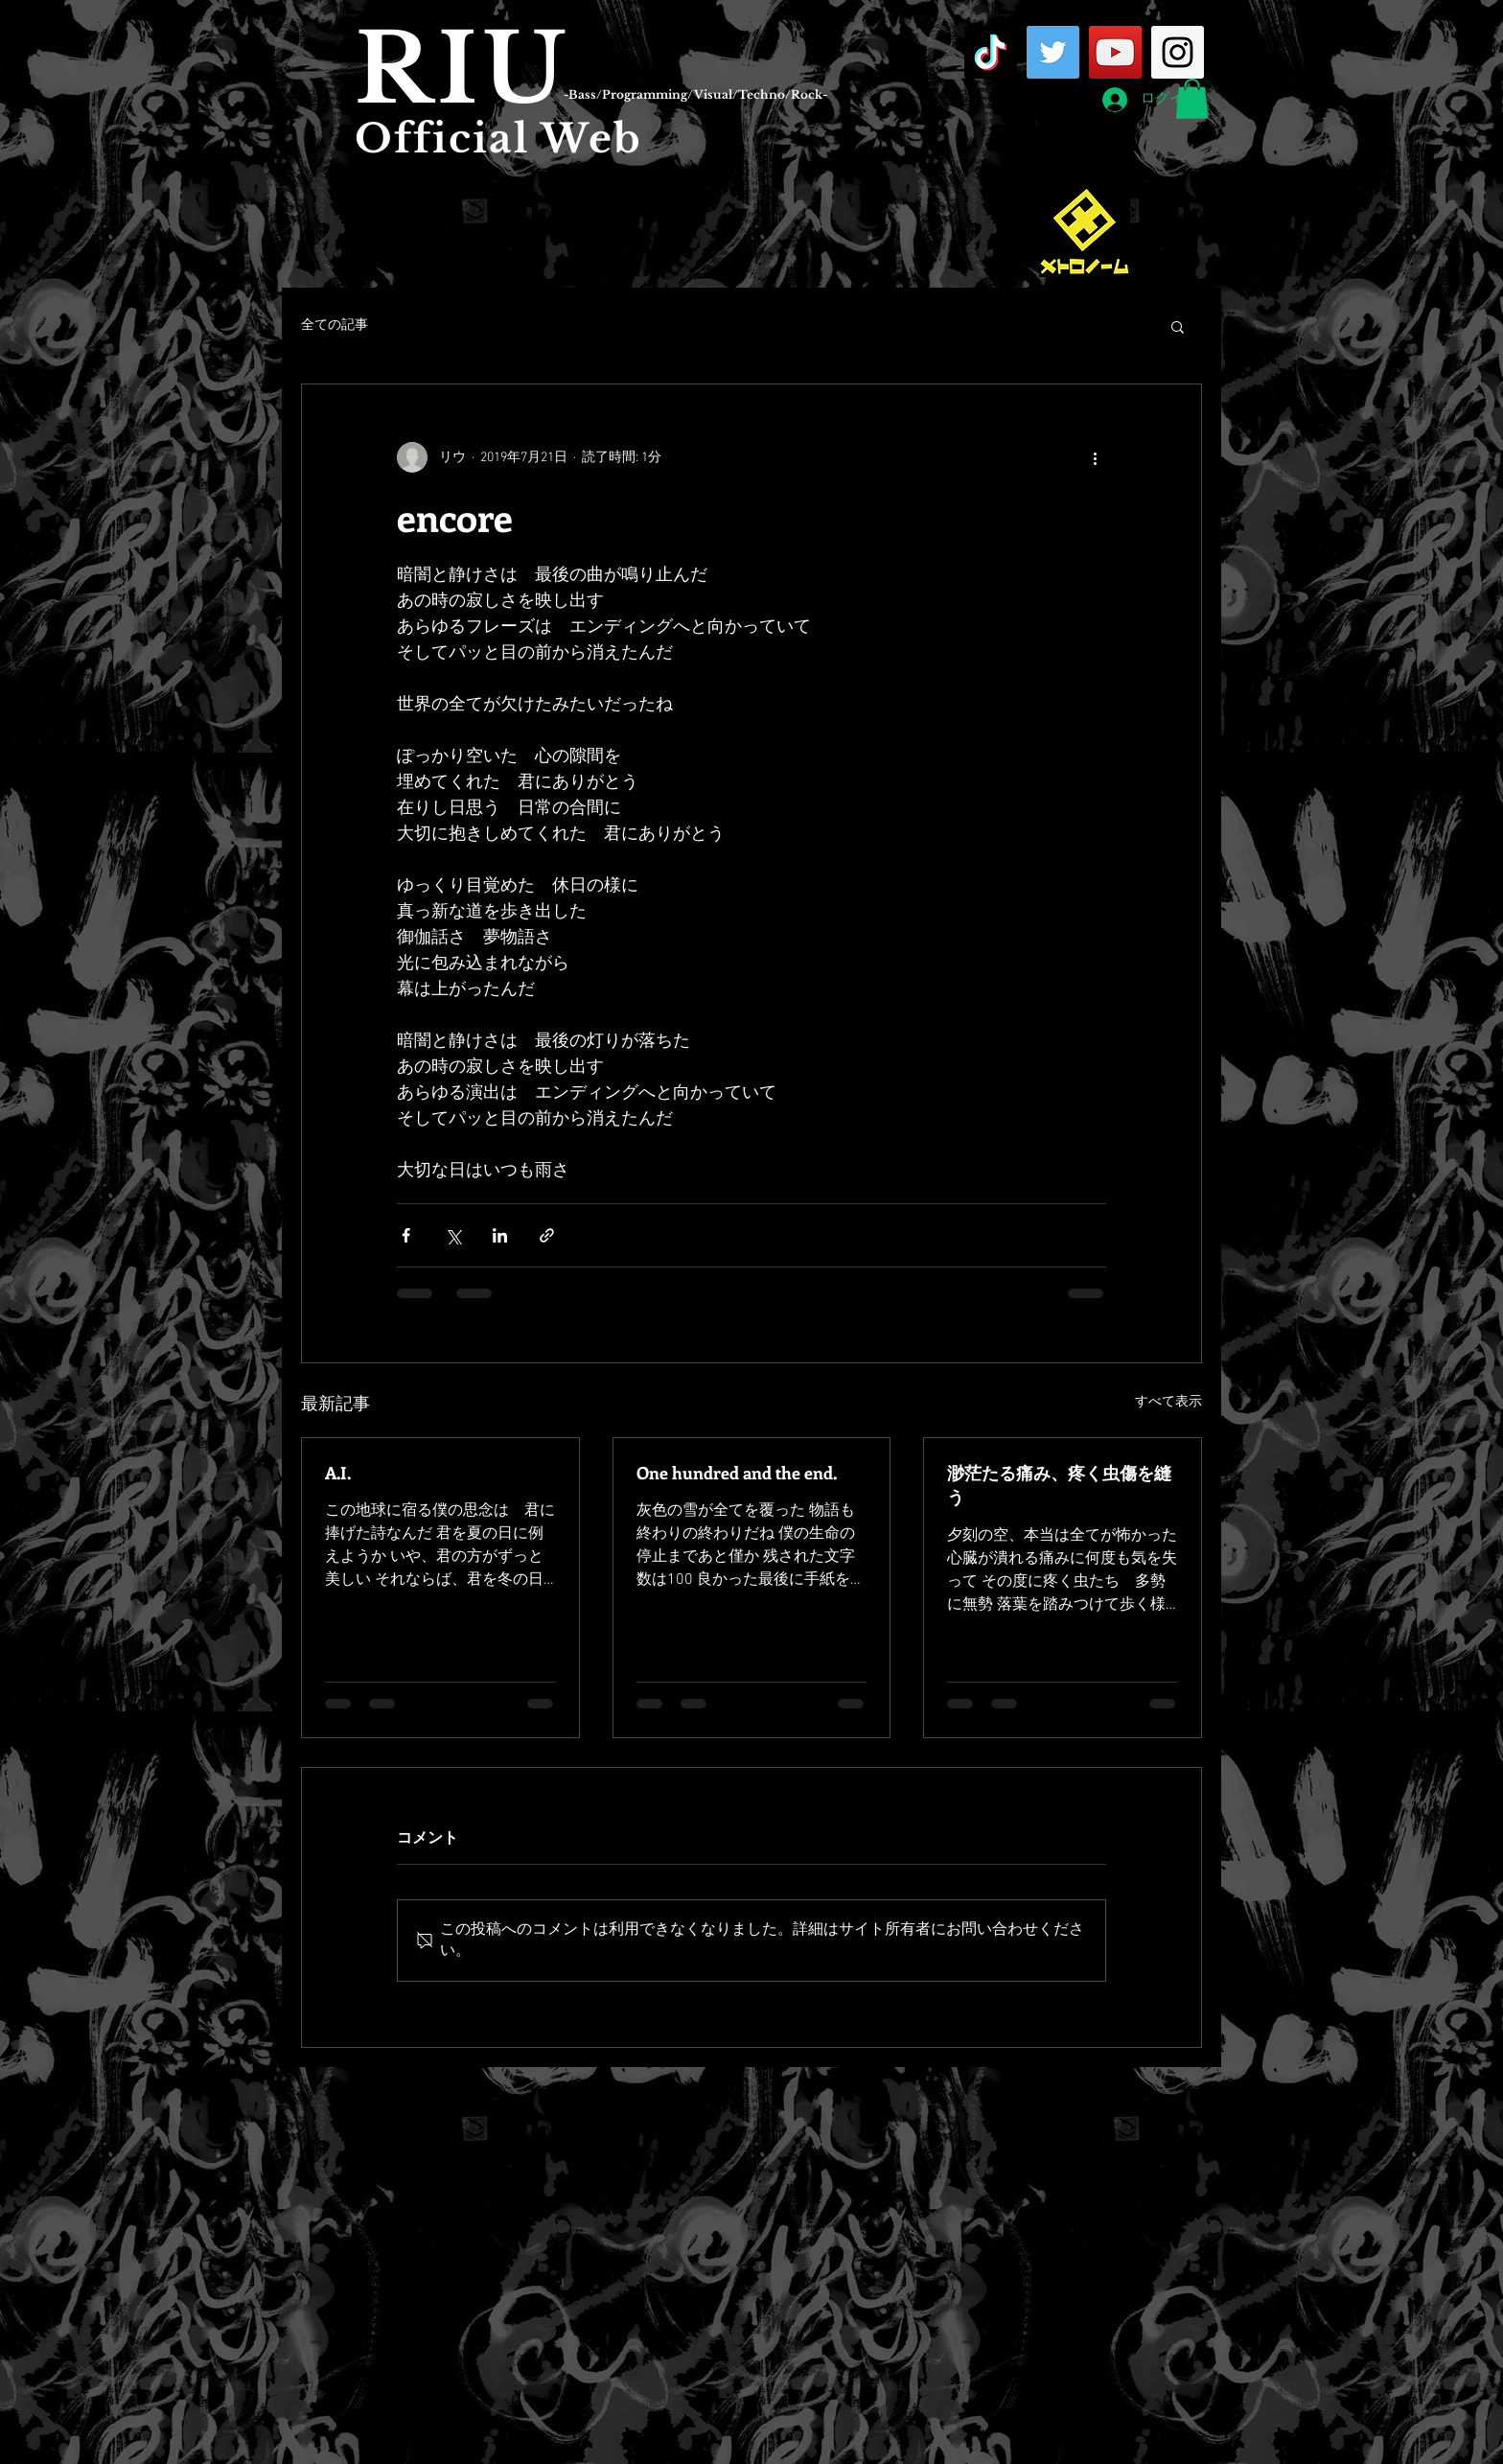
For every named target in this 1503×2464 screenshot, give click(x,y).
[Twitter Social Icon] (1053, 52)
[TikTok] (990, 52)
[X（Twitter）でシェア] (453, 1235)
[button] (1192, 99)
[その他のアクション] (1094, 457)
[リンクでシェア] (547, 1235)
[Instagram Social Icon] (1177, 52)
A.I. (338, 1472)
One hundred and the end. (736, 1472)
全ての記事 (334, 325)
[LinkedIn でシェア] (500, 1235)
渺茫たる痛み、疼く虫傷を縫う (1059, 1484)
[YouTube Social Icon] (1115, 52)
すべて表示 (1168, 1402)
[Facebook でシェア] (406, 1235)
